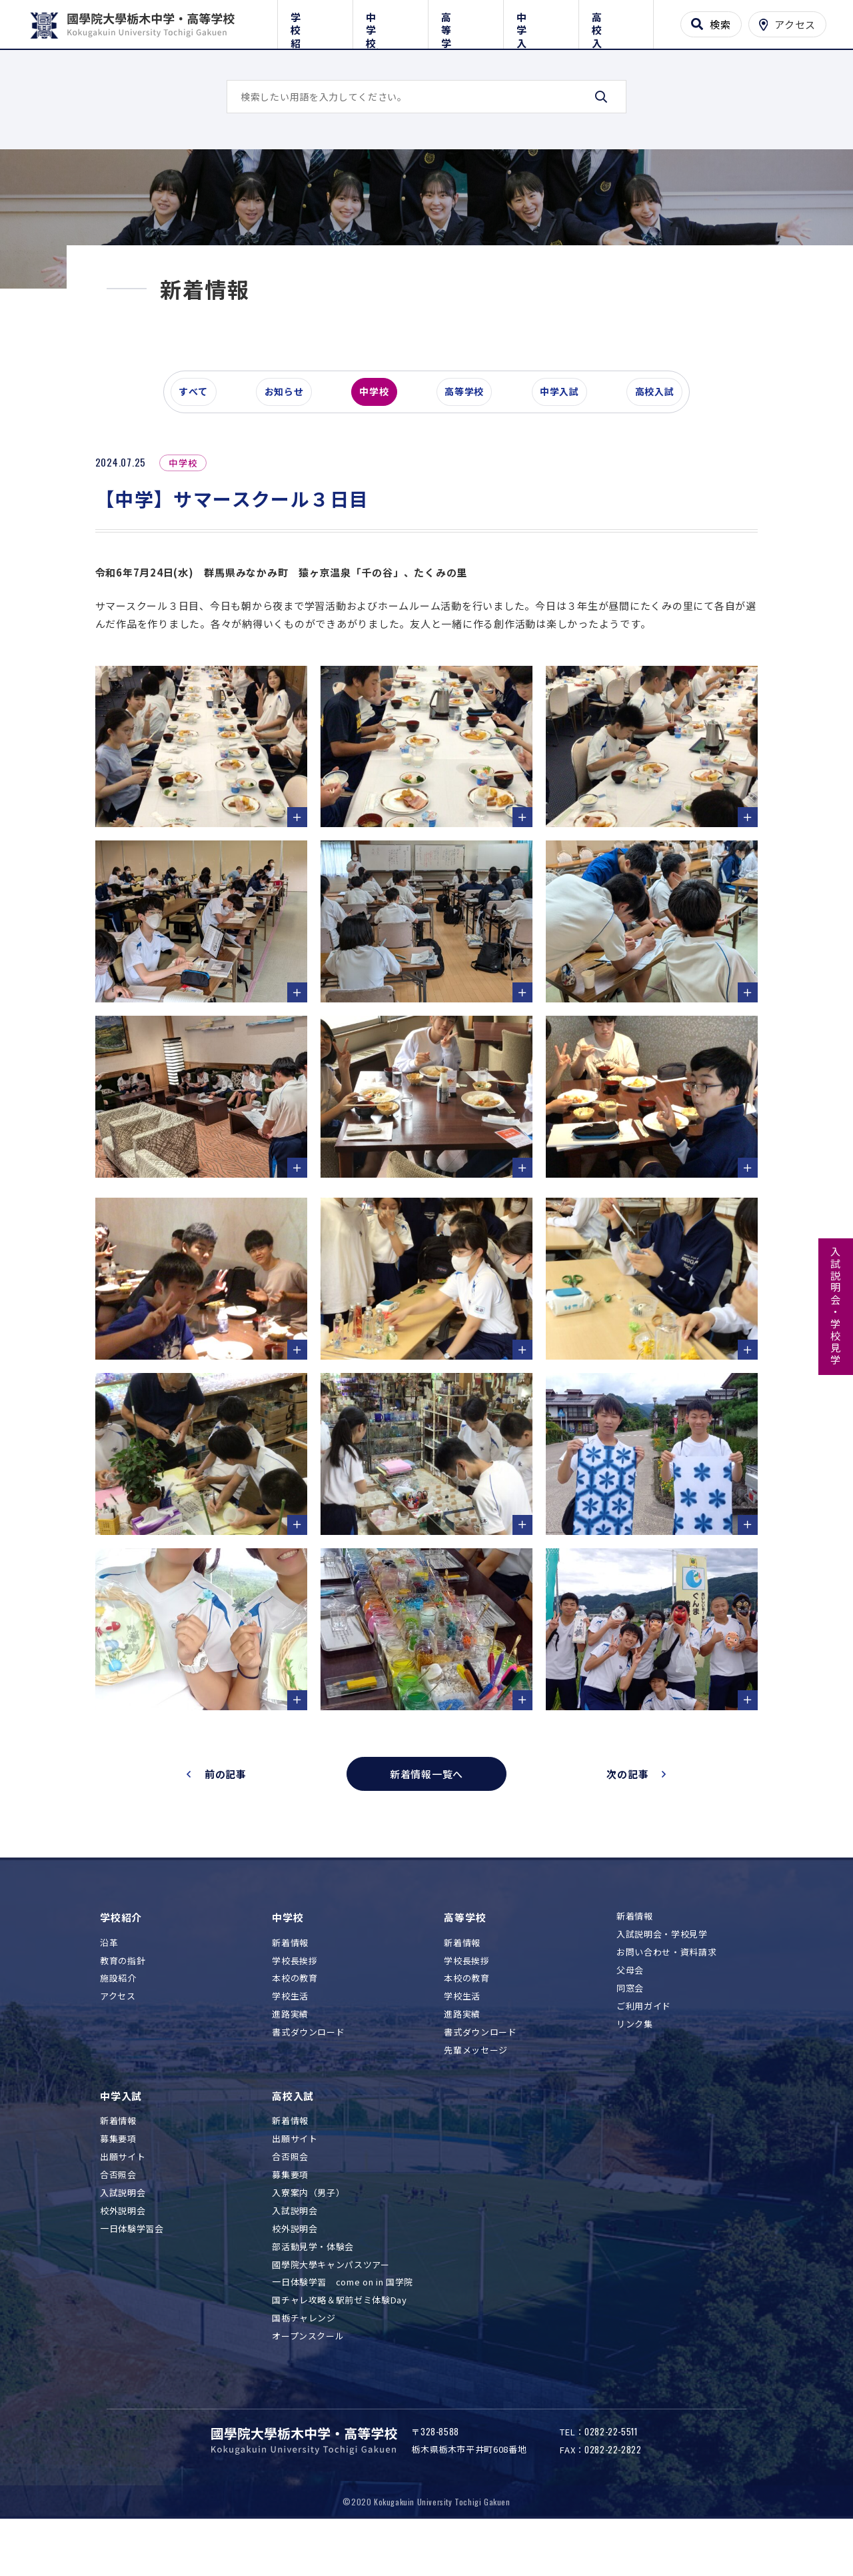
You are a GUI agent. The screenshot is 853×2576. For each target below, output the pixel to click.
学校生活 (290, 2034)
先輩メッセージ (476, 2088)
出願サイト (122, 2195)
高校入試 (616, 22)
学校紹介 (315, 22)
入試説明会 (122, 2231)
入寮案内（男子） (308, 2231)
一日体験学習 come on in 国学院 (342, 2320)
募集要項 (118, 2177)
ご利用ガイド (643, 2043)
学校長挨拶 (294, 1998)
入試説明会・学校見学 (836, 1306)
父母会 (630, 2008)
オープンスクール (308, 2374)
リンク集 (634, 2061)
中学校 (390, 22)
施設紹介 (118, 2016)
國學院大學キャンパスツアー (330, 2302)
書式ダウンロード (308, 2070)
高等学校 (465, 22)
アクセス (118, 2034)
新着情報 (290, 1980)
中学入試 (541, 22)
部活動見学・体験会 (313, 2284)
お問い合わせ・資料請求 (666, 1990)
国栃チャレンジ (304, 2356)
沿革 (109, 1980)
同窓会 (630, 2025)
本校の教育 (294, 2016)
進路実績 (290, 2052)
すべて (199, 462)
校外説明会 (122, 2249)
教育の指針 (122, 1998)
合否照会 (118, 2213)
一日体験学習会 (132, 2266)
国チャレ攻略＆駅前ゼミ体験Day (339, 2338)
